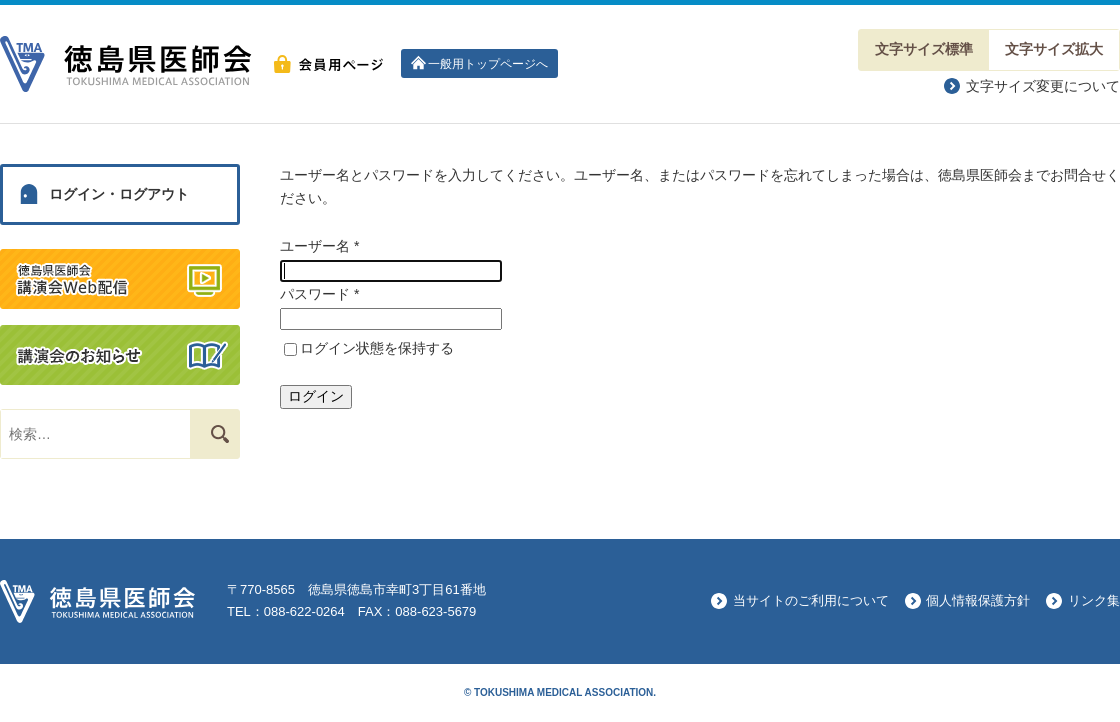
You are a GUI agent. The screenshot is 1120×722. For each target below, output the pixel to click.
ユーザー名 (319, 246)
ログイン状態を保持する (377, 348)
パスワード (319, 294)
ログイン (316, 396)
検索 (210, 433)
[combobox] (95, 434)
